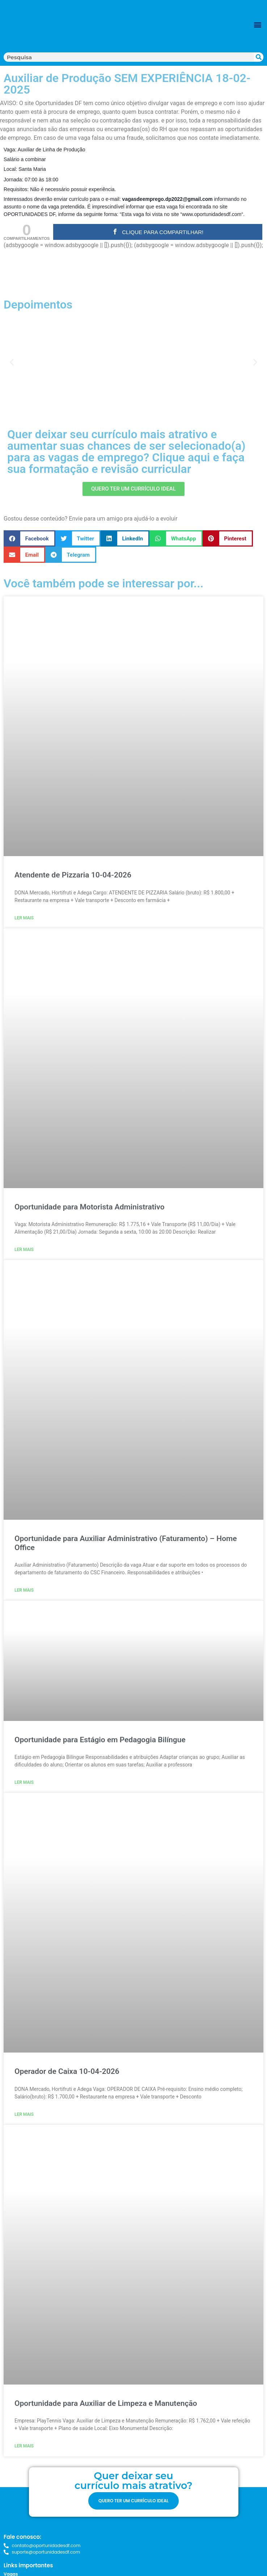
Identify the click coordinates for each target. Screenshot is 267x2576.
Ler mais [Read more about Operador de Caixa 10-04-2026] (24, 2114)
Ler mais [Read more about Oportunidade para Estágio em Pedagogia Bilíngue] (24, 1782)
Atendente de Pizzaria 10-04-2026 (72, 875)
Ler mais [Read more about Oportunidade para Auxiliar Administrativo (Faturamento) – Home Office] (24, 1590)
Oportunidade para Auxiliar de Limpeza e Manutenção (105, 2403)
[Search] (258, 57)
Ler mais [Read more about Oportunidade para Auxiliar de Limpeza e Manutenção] (24, 2445)
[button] (257, 24)
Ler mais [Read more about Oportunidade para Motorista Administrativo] (24, 1249)
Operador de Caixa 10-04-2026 (66, 2071)
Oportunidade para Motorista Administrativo (89, 1207)
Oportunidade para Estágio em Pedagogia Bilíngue (100, 1739)
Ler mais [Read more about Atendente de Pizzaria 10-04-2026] (24, 917)
